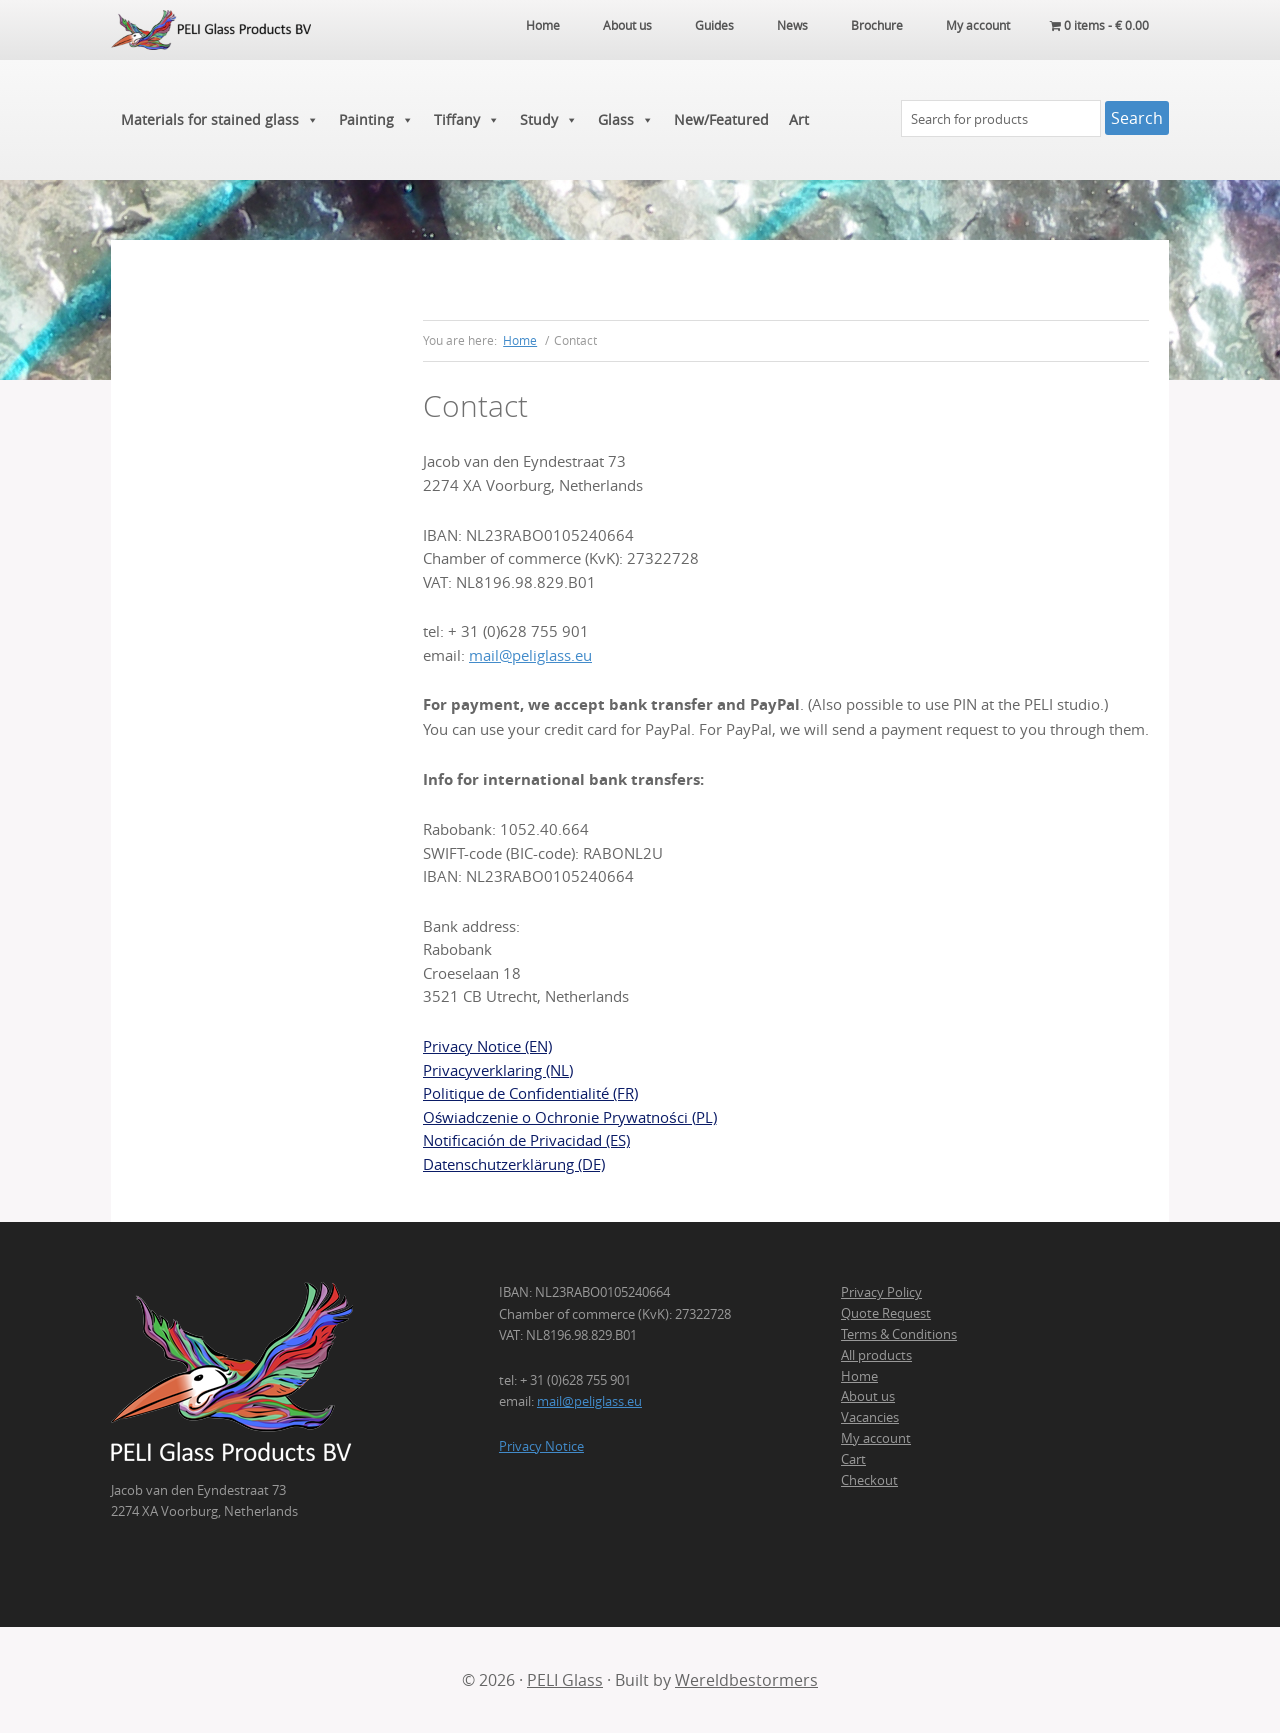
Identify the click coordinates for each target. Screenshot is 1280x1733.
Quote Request (886, 1313)
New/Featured (721, 119)
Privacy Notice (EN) (487, 1046)
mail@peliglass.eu (530, 655)
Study (549, 120)
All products (876, 1355)
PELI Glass (565, 1680)
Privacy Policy (881, 1292)
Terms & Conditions (899, 1334)
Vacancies (870, 1417)
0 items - (1099, 25)
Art (799, 119)
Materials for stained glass (220, 120)
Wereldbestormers (746, 1680)
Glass (626, 120)
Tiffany (467, 120)
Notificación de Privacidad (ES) (526, 1140)
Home (859, 1376)
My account (876, 1438)
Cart (853, 1459)
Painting (376, 120)
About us (868, 1396)
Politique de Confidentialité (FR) (530, 1093)
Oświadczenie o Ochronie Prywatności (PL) (570, 1117)
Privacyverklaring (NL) (498, 1070)
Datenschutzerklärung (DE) (514, 1164)
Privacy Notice (541, 1446)
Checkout (869, 1480)
